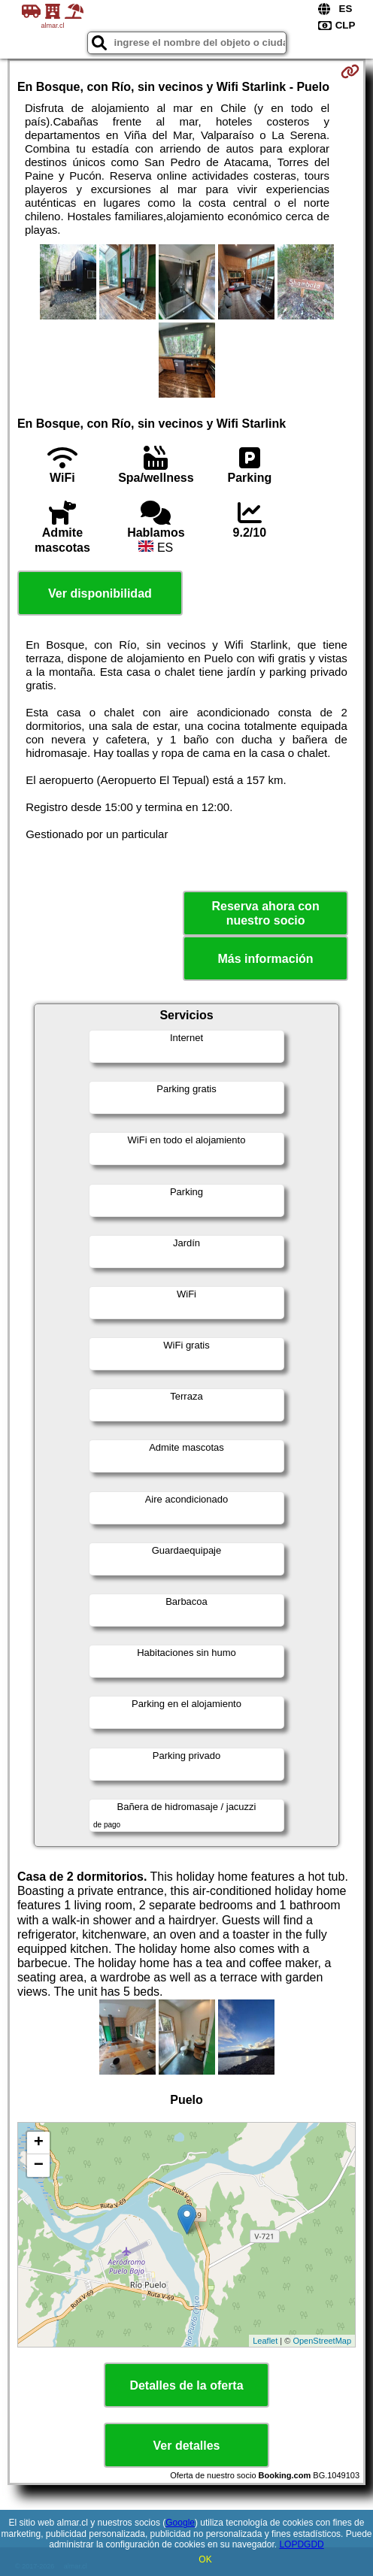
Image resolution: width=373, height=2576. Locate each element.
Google (180, 2522)
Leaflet (265, 2340)
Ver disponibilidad (100, 593)
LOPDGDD (301, 2544)
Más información (266, 958)
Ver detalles (186, 2445)
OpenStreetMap (322, 2340)
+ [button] (39, 2143)
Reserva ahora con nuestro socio (265, 913)
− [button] (39, 2165)
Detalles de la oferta (186, 2385)
